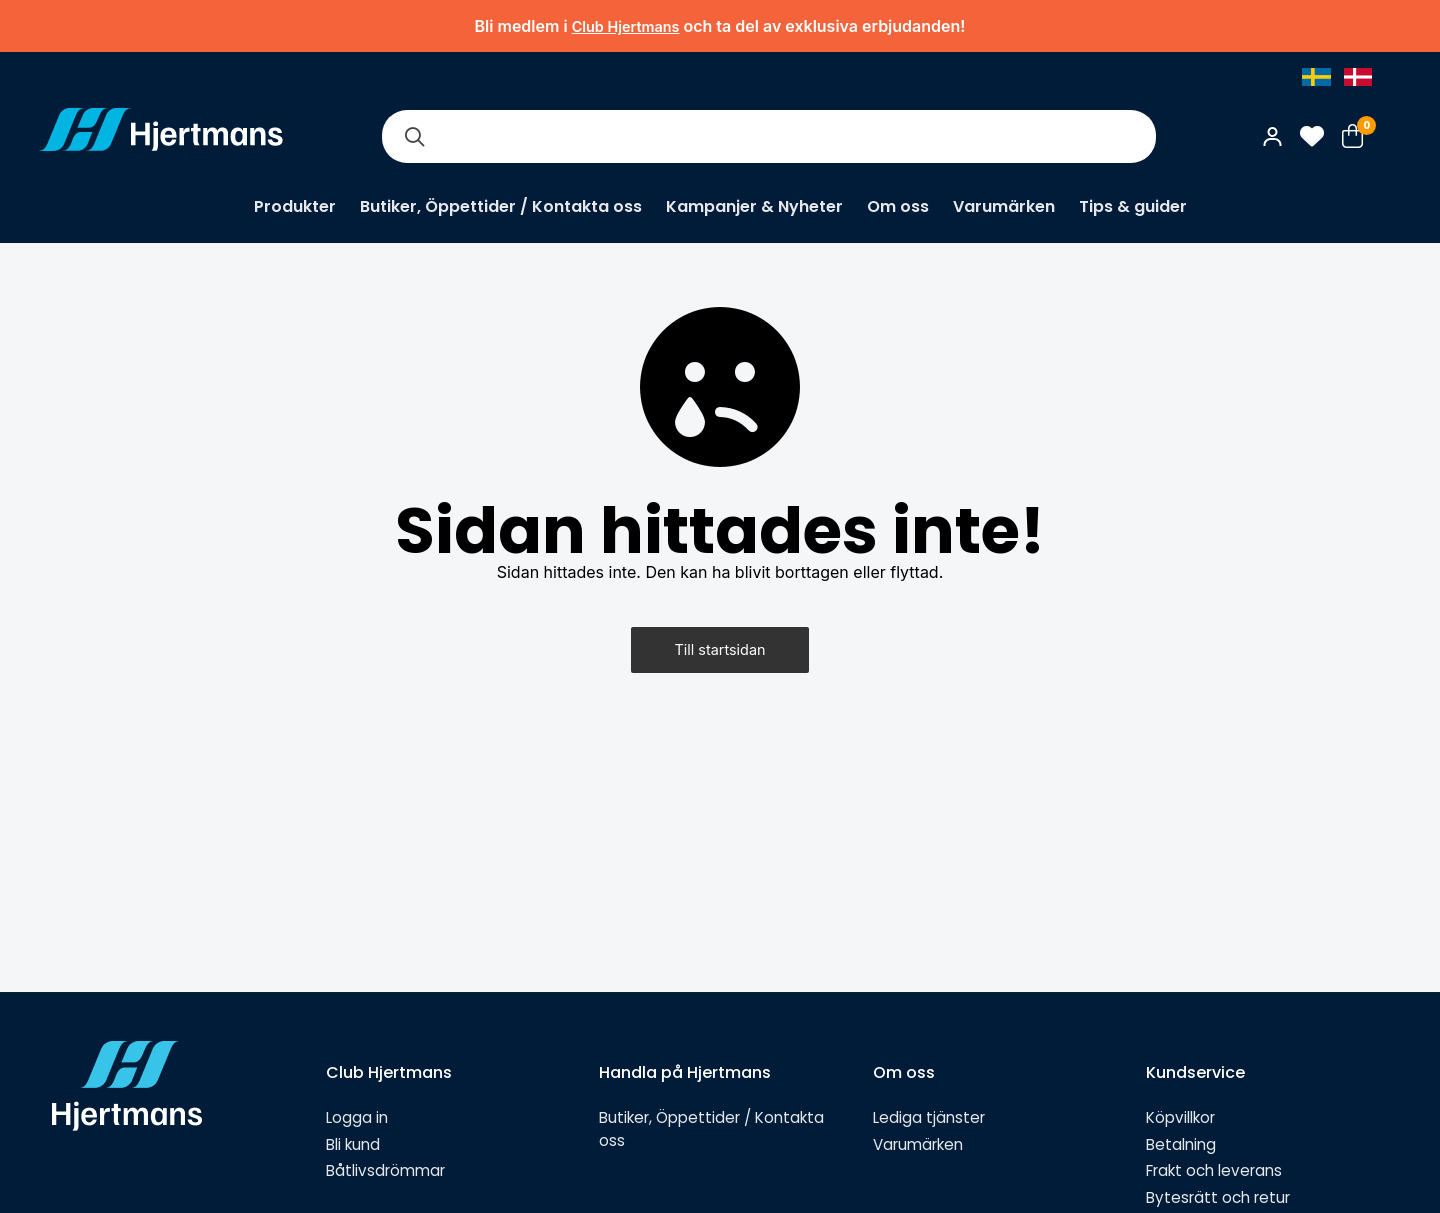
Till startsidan (720, 649)
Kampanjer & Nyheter (754, 206)
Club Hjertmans (626, 26)
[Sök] (414, 136)
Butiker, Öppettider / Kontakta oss (501, 206)
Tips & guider (1133, 206)
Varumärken (1004, 206)
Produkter (295, 206)
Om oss (898, 206)
